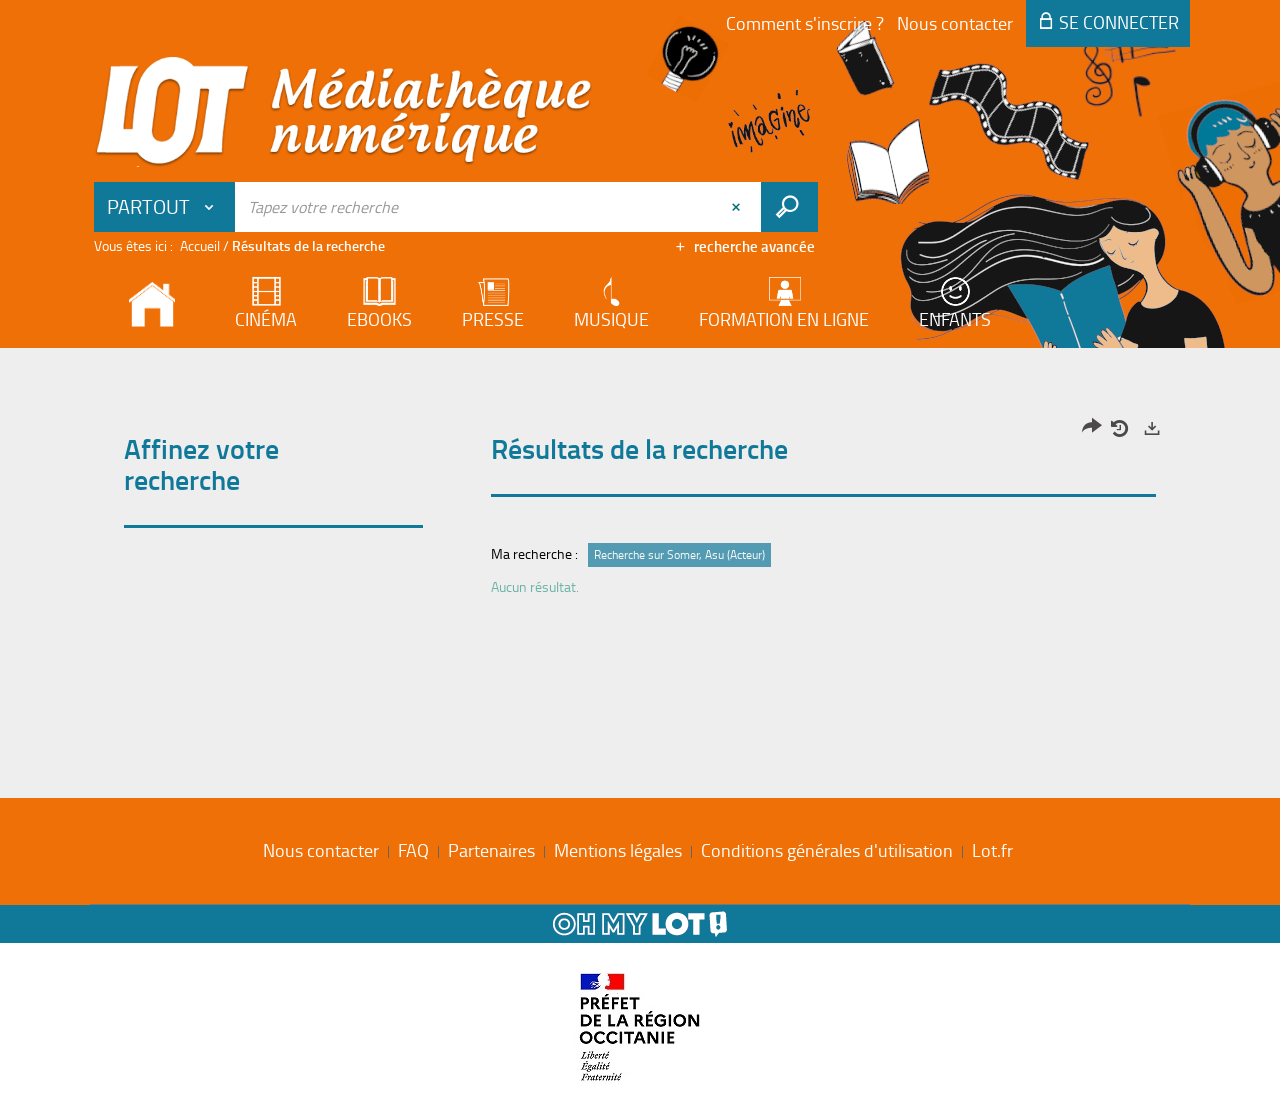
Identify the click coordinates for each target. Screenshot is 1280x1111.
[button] (165, 207)
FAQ (413, 850)
